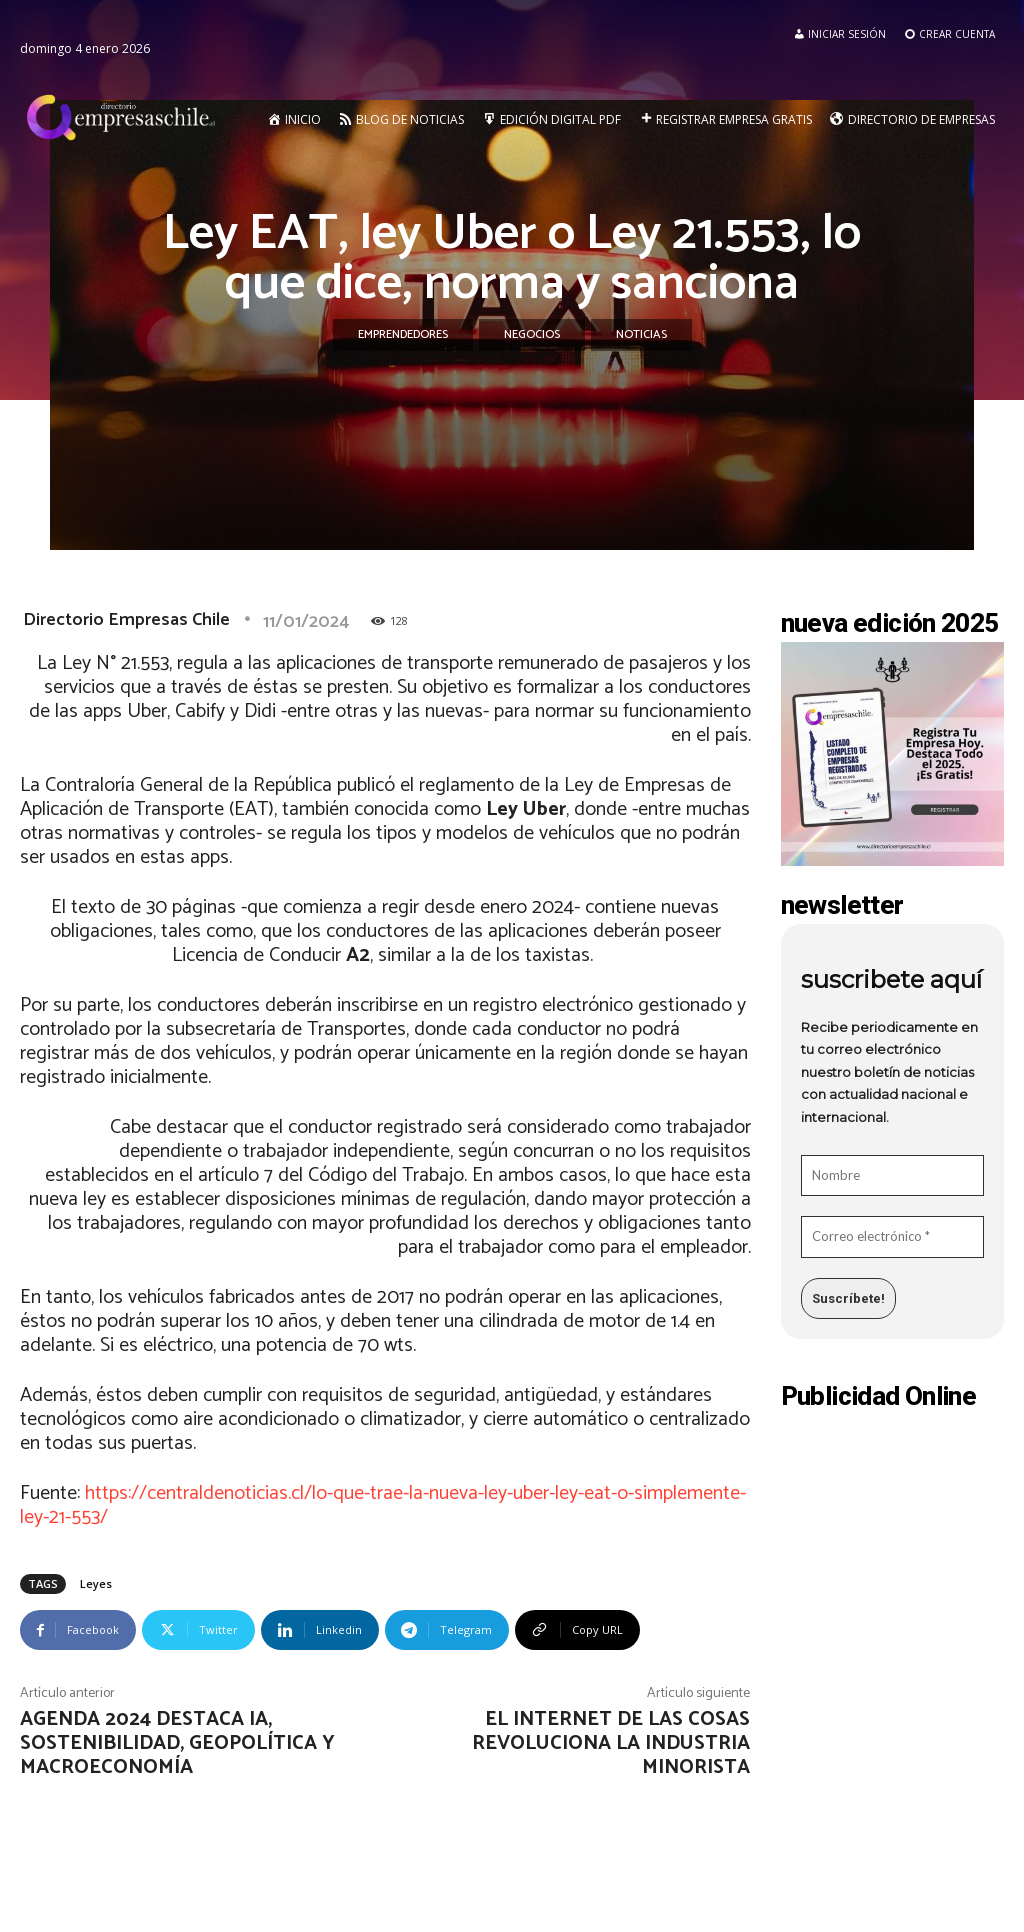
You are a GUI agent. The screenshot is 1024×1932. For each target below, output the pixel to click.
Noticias (641, 335)
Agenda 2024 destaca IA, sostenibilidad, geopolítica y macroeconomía (177, 1743)
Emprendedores (403, 335)
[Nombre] (893, 1176)
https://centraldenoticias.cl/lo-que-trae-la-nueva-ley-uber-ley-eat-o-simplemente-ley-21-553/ (383, 1505)
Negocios (532, 335)
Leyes (96, 1583)
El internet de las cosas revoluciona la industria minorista (611, 1743)
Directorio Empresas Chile (126, 620)
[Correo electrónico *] (893, 1237)
